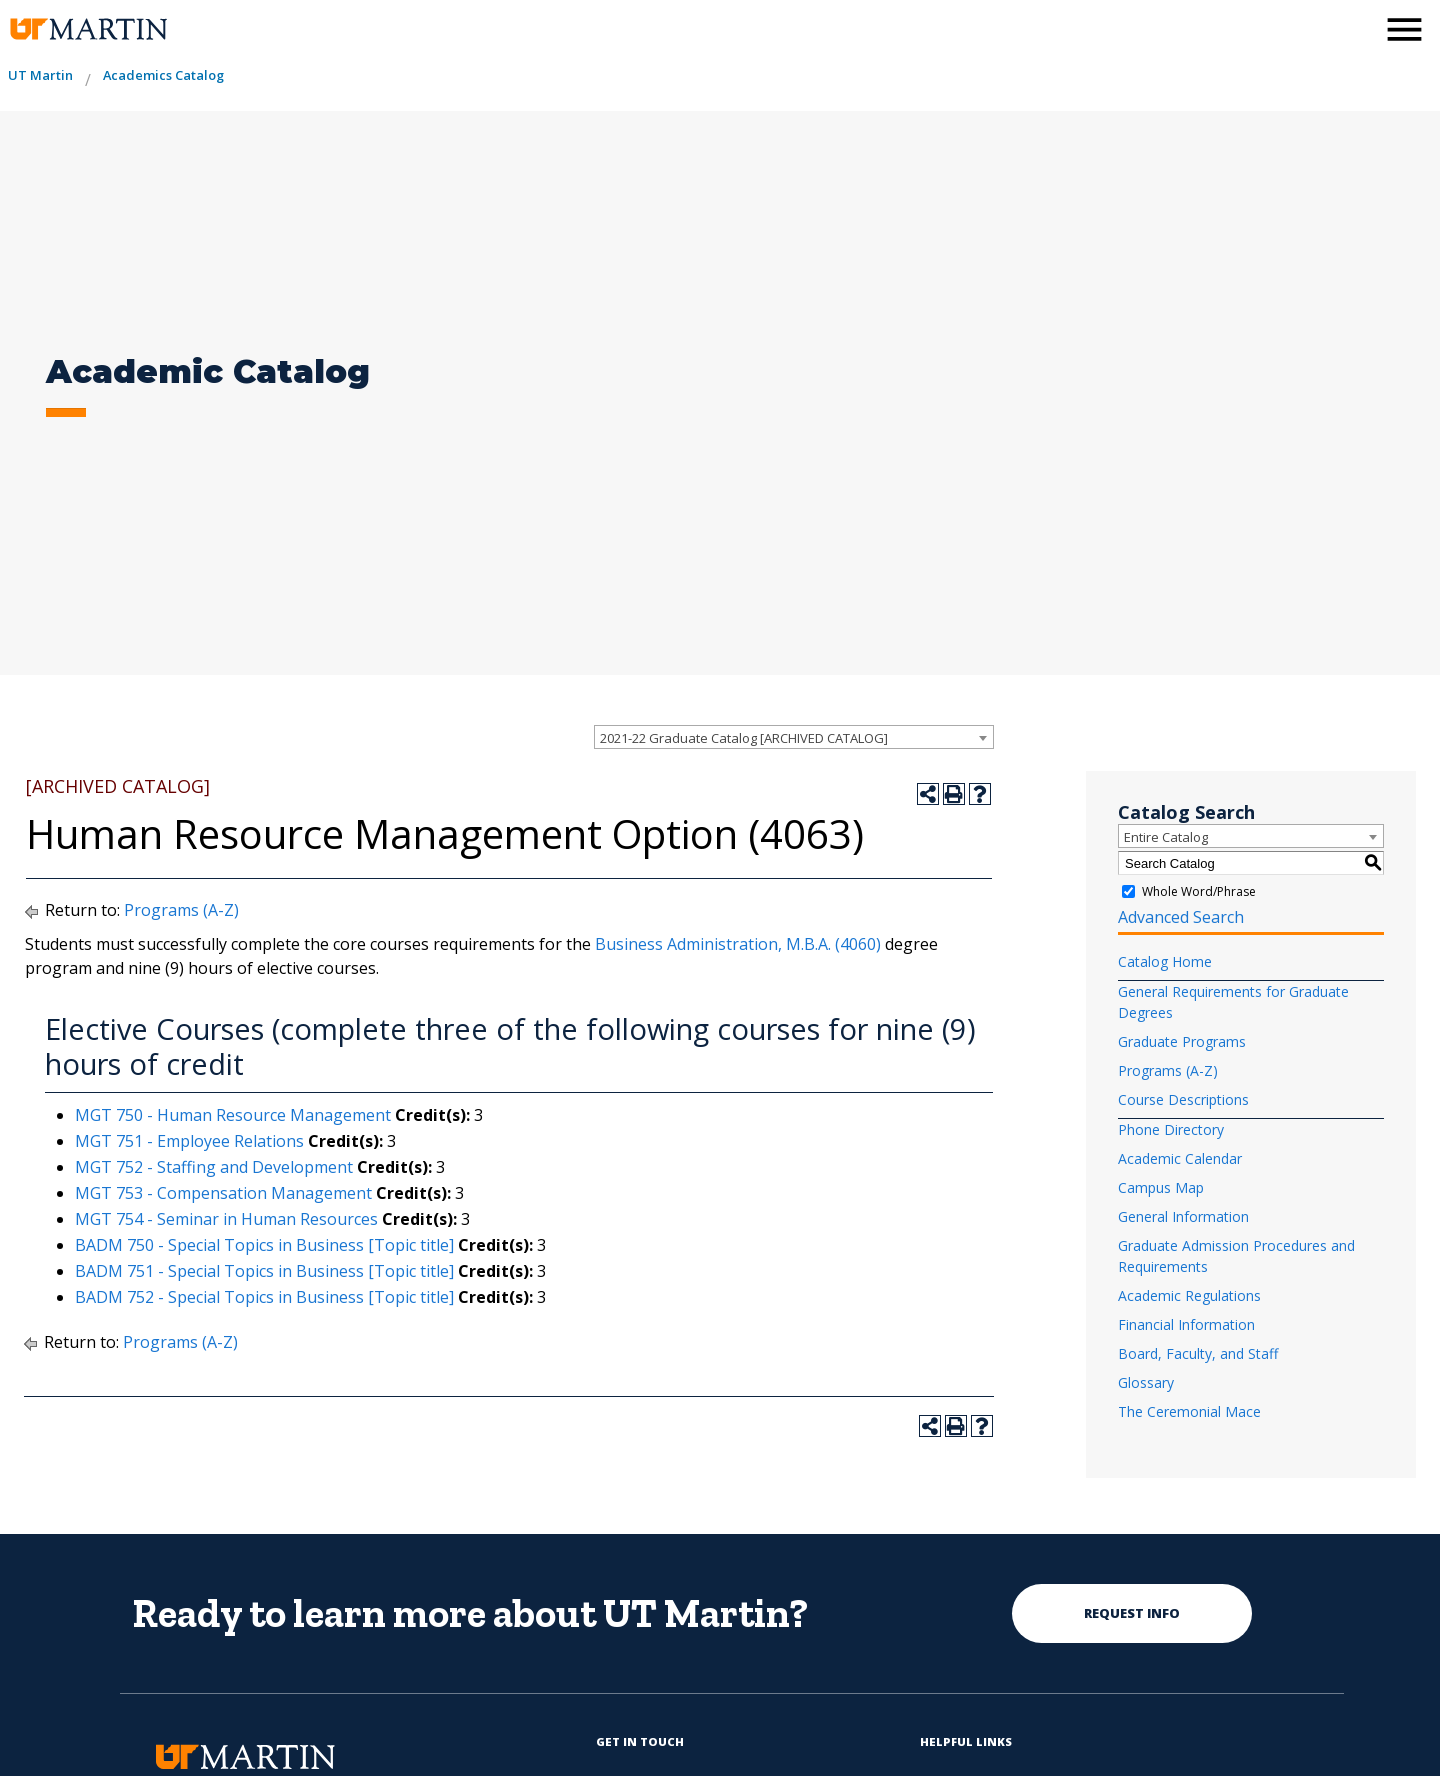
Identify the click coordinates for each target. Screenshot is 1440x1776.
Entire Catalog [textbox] (1166, 837)
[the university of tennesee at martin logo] (87, 29)
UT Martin (40, 75)
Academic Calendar (1180, 1158)
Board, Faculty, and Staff (1198, 1353)
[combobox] (794, 737)
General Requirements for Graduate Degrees (1233, 1002)
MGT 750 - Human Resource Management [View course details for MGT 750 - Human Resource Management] (233, 1115)
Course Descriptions (1183, 1099)
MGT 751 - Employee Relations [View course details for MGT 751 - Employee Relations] (189, 1141)
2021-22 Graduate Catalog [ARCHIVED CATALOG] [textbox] (744, 738)
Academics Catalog (163, 75)
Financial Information (1186, 1324)
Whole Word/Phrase (1199, 891)
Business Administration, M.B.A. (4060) (738, 944)
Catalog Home (1165, 961)
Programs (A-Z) (181, 910)
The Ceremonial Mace (1189, 1411)
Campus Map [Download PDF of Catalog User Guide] (1161, 1187)
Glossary (1146, 1382)
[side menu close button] (1404, 29)
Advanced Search (1181, 917)
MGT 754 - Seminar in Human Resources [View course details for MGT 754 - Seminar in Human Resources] (226, 1219)
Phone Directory (1171, 1129)
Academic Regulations (1189, 1295)
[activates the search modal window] (1354, 27)
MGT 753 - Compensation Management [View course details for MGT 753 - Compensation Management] (223, 1193)
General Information (1183, 1216)
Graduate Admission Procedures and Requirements (1236, 1256)
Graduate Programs (1182, 1041)
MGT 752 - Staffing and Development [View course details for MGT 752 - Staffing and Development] (214, 1167)
